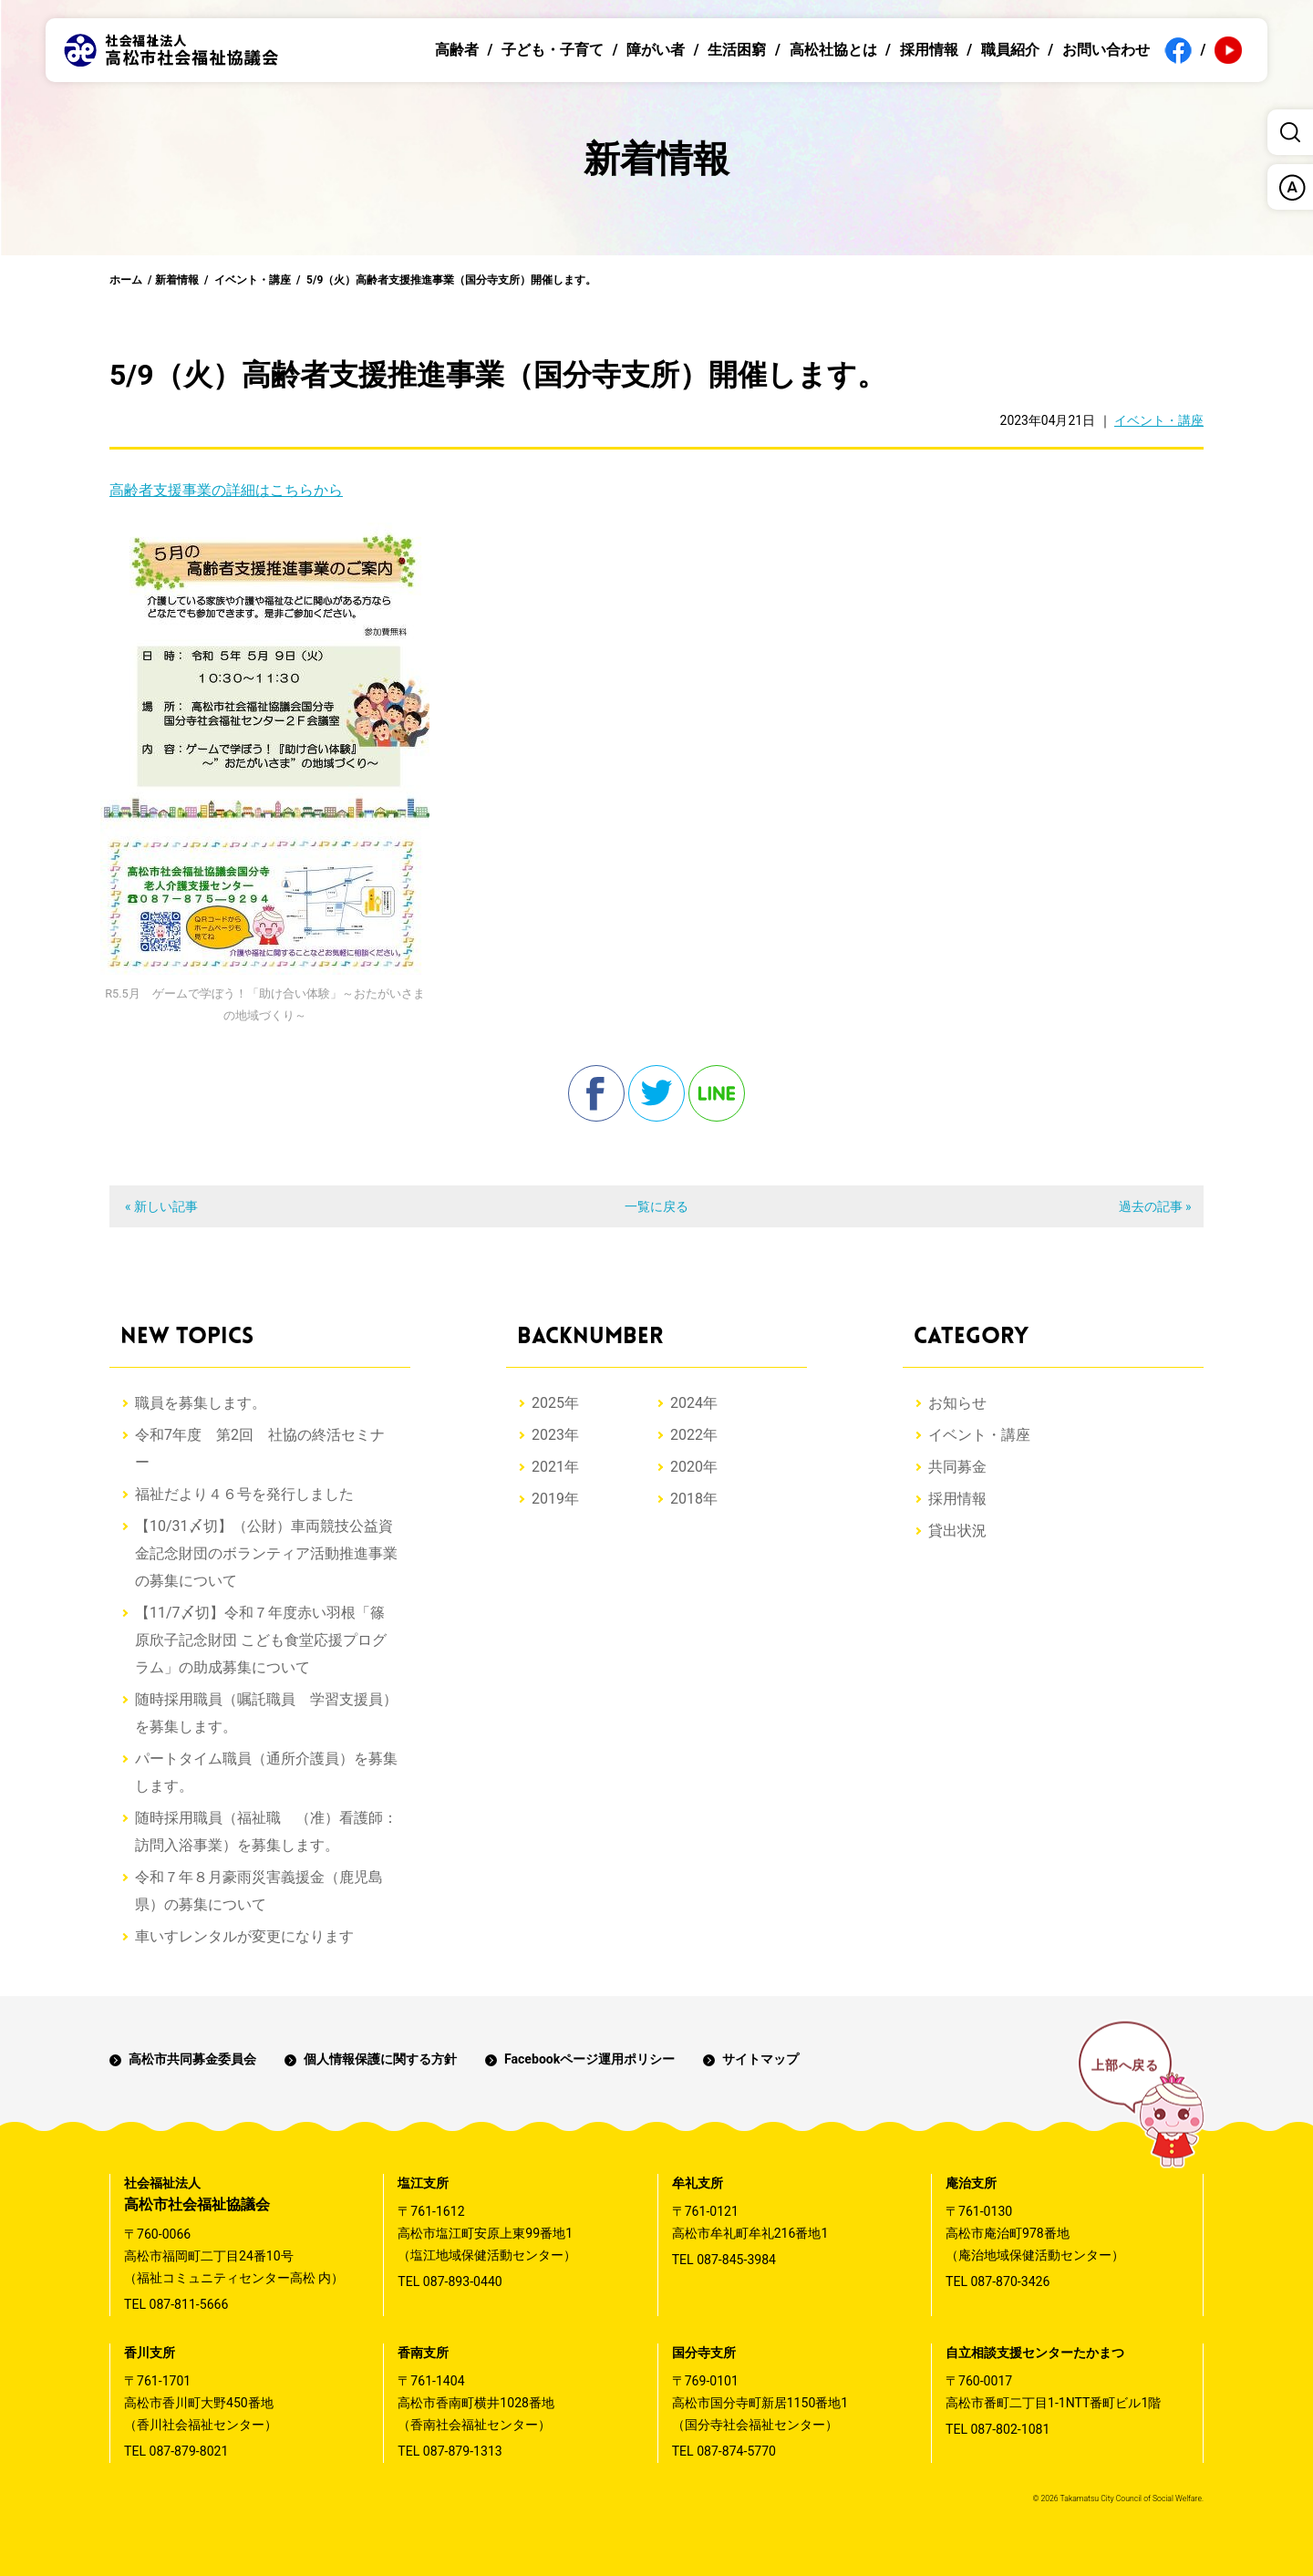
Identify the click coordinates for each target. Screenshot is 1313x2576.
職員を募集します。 (200, 1403)
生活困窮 (737, 49)
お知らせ (957, 1403)
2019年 (555, 1498)
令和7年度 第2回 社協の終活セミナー (260, 1448)
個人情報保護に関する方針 (380, 2059)
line (716, 1093)
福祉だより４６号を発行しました (244, 1494)
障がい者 (655, 49)
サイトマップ (760, 2059)
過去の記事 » (1155, 1206)
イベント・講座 (252, 280)
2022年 (694, 1434)
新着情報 (177, 280)
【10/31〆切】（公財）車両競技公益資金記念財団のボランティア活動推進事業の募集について (266, 1553)
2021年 (555, 1466)
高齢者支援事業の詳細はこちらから (226, 490)
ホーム (125, 280)
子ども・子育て (552, 49)
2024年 (694, 1403)
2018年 (694, 1498)
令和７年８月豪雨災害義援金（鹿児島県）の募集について (259, 1890)
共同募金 (957, 1466)
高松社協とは (833, 49)
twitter (656, 1093)
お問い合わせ (1106, 49)
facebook (596, 1093)
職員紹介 (1010, 49)
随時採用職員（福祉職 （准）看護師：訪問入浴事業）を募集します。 (266, 1831)
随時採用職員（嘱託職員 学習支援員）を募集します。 (266, 1713)
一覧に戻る (656, 1206)
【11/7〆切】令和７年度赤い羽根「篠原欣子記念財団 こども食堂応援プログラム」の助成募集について (261, 1640)
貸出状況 (957, 1530)
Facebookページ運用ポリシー (589, 2059)
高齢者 (457, 49)
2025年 (555, 1403)
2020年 (694, 1466)
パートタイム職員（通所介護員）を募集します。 (266, 1772)
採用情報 (929, 49)
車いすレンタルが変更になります (244, 1936)
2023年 (555, 1434)
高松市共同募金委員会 (192, 2059)
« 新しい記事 (161, 1206)
